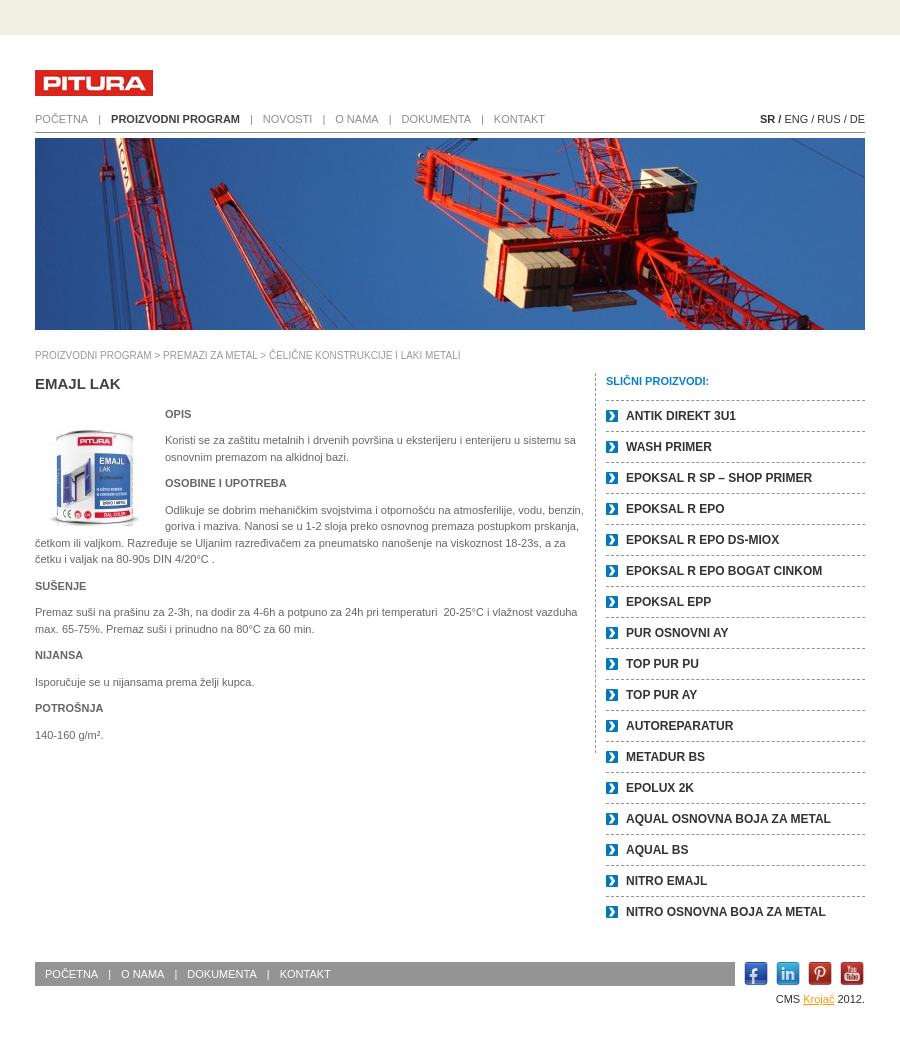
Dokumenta (436, 119)
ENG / (799, 119)
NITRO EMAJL (666, 881)
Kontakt (519, 119)
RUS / (831, 119)
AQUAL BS (657, 850)
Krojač (818, 999)
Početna (61, 119)
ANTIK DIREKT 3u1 (681, 416)
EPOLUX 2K (660, 788)
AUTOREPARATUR (679, 726)
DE (857, 119)
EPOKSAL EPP (668, 602)
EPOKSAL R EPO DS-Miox (702, 540)
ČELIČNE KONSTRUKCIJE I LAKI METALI (365, 355)
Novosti (288, 119)
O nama (356, 119)
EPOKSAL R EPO (675, 509)
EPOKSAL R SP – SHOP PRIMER (719, 478)
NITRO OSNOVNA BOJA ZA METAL (726, 912)
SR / (770, 119)
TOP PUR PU (662, 664)
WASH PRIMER (669, 447)
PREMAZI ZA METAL (210, 355)
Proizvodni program (175, 119)
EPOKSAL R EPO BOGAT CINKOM (724, 571)
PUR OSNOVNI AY (677, 633)
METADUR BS (665, 757)
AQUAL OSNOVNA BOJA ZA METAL (728, 819)
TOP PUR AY (661, 695)
